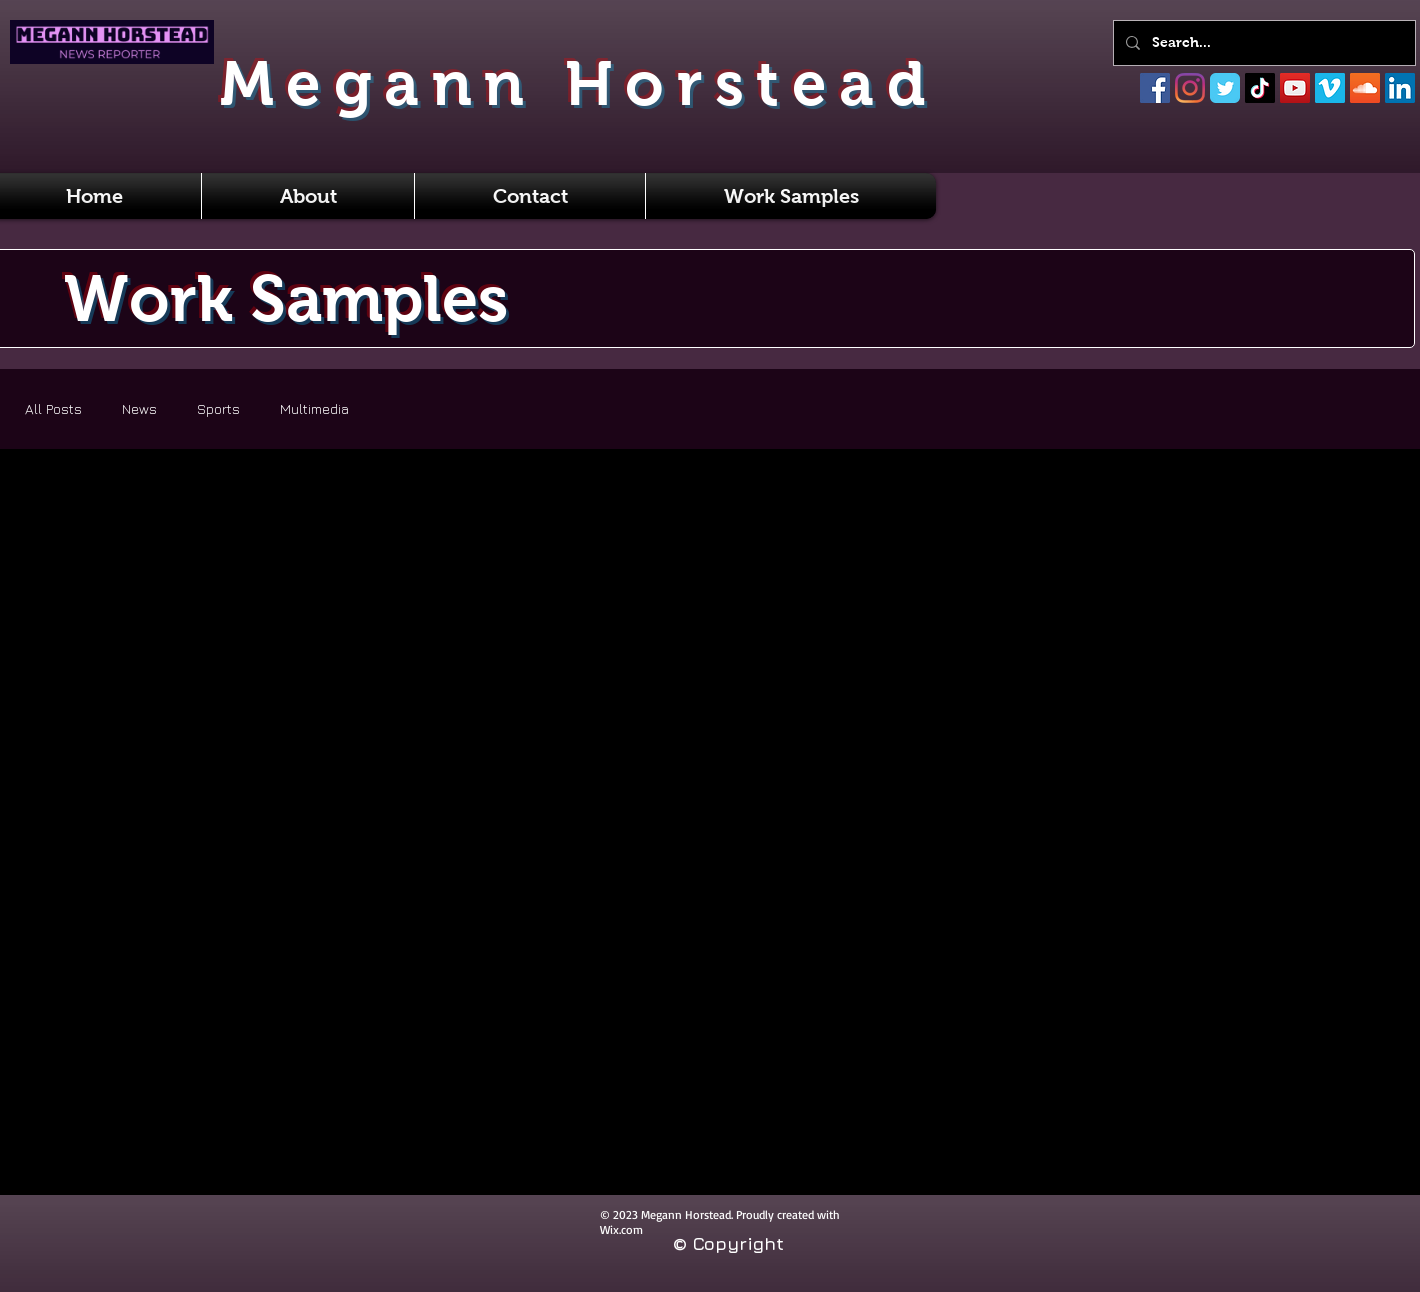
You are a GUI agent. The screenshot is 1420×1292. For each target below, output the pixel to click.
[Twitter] (1225, 88)
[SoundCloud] (1365, 88)
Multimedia (314, 408)
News (139, 408)
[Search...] (1262, 43)
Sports (218, 408)
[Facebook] (1155, 88)
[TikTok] (1260, 88)
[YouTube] (1295, 88)
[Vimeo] (1330, 88)
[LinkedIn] (1400, 88)
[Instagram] (1190, 88)
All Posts (53, 408)
